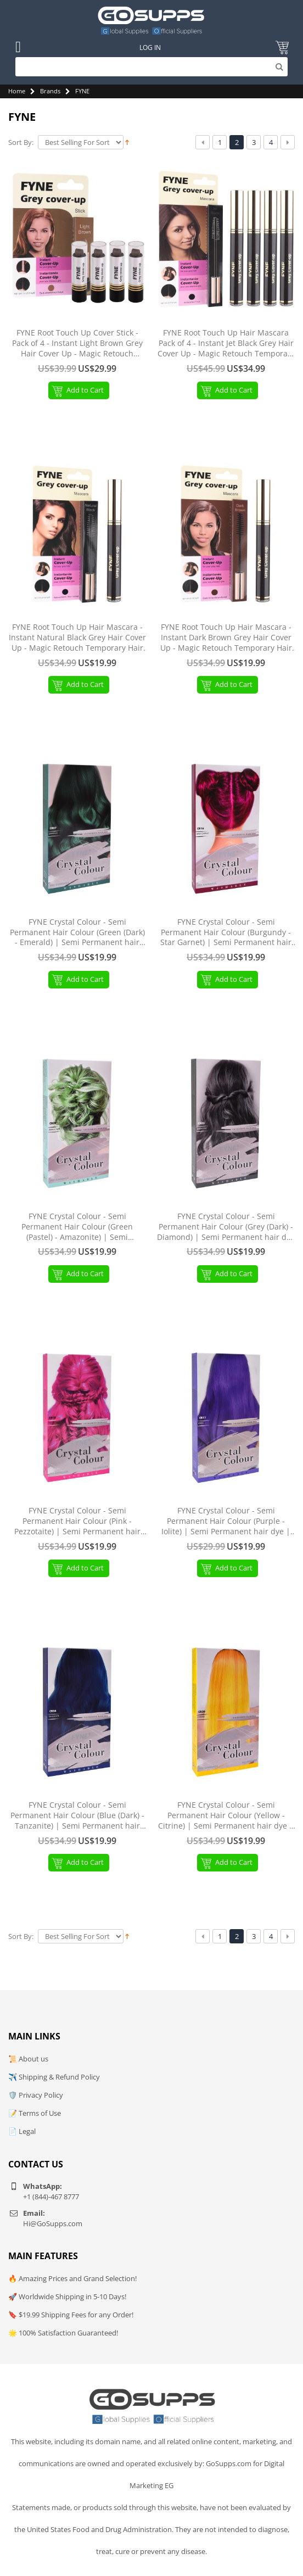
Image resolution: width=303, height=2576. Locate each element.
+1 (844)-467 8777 (51, 2196)
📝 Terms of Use (34, 2113)
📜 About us (28, 2059)
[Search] (151, 66)
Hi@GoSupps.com (52, 2223)
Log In (150, 47)
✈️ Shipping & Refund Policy (54, 2077)
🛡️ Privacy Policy (35, 2095)
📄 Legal (22, 2131)
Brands (50, 91)
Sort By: (20, 142)
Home (16, 91)
